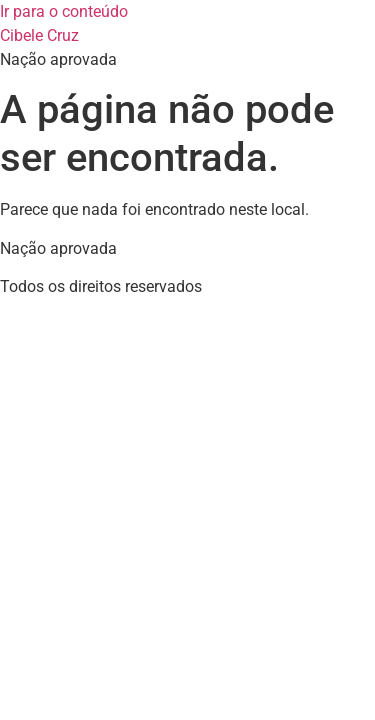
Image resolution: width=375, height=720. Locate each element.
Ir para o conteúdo (64, 11)
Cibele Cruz (39, 35)
